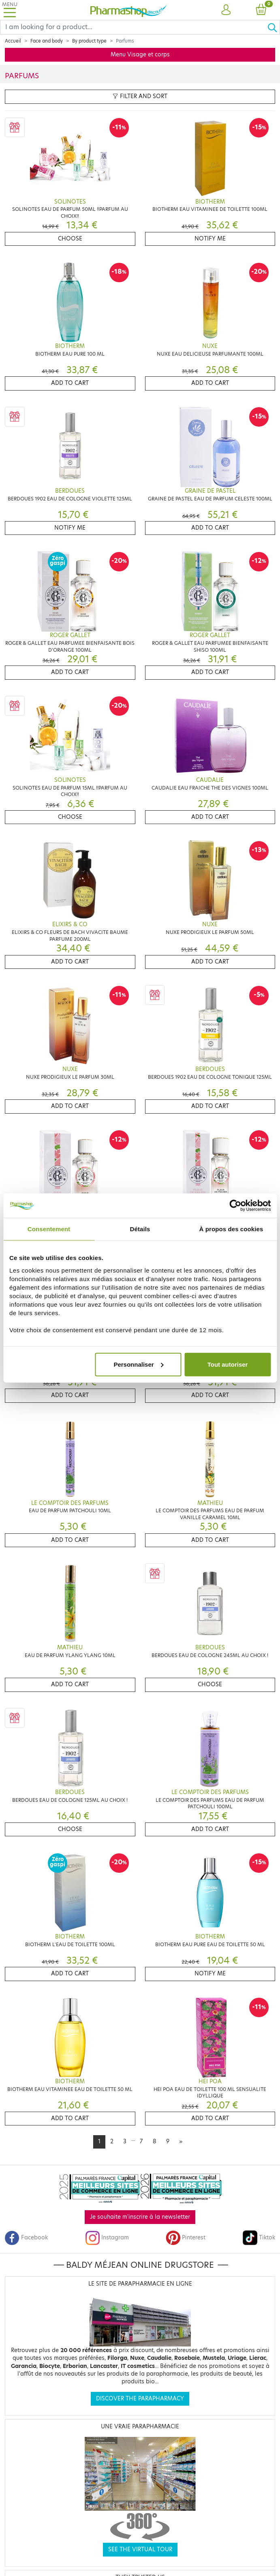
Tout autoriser (227, 1364)
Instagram (107, 2237)
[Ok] (273, 27)
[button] (226, 10)
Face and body (46, 41)
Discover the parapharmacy (140, 2398)
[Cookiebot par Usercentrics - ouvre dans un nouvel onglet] (235, 1206)
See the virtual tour (140, 2549)
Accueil (13, 41)
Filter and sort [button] (140, 96)
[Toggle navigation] (9, 10)
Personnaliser (138, 1364)
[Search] (133, 27)
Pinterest (185, 2237)
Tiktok (259, 2237)
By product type (89, 41)
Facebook (26, 2237)
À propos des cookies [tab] (231, 1229)
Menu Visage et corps (140, 54)
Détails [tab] (140, 1229)
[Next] (180, 2141)
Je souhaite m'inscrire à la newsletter (140, 2217)
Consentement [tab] (49, 1229)
